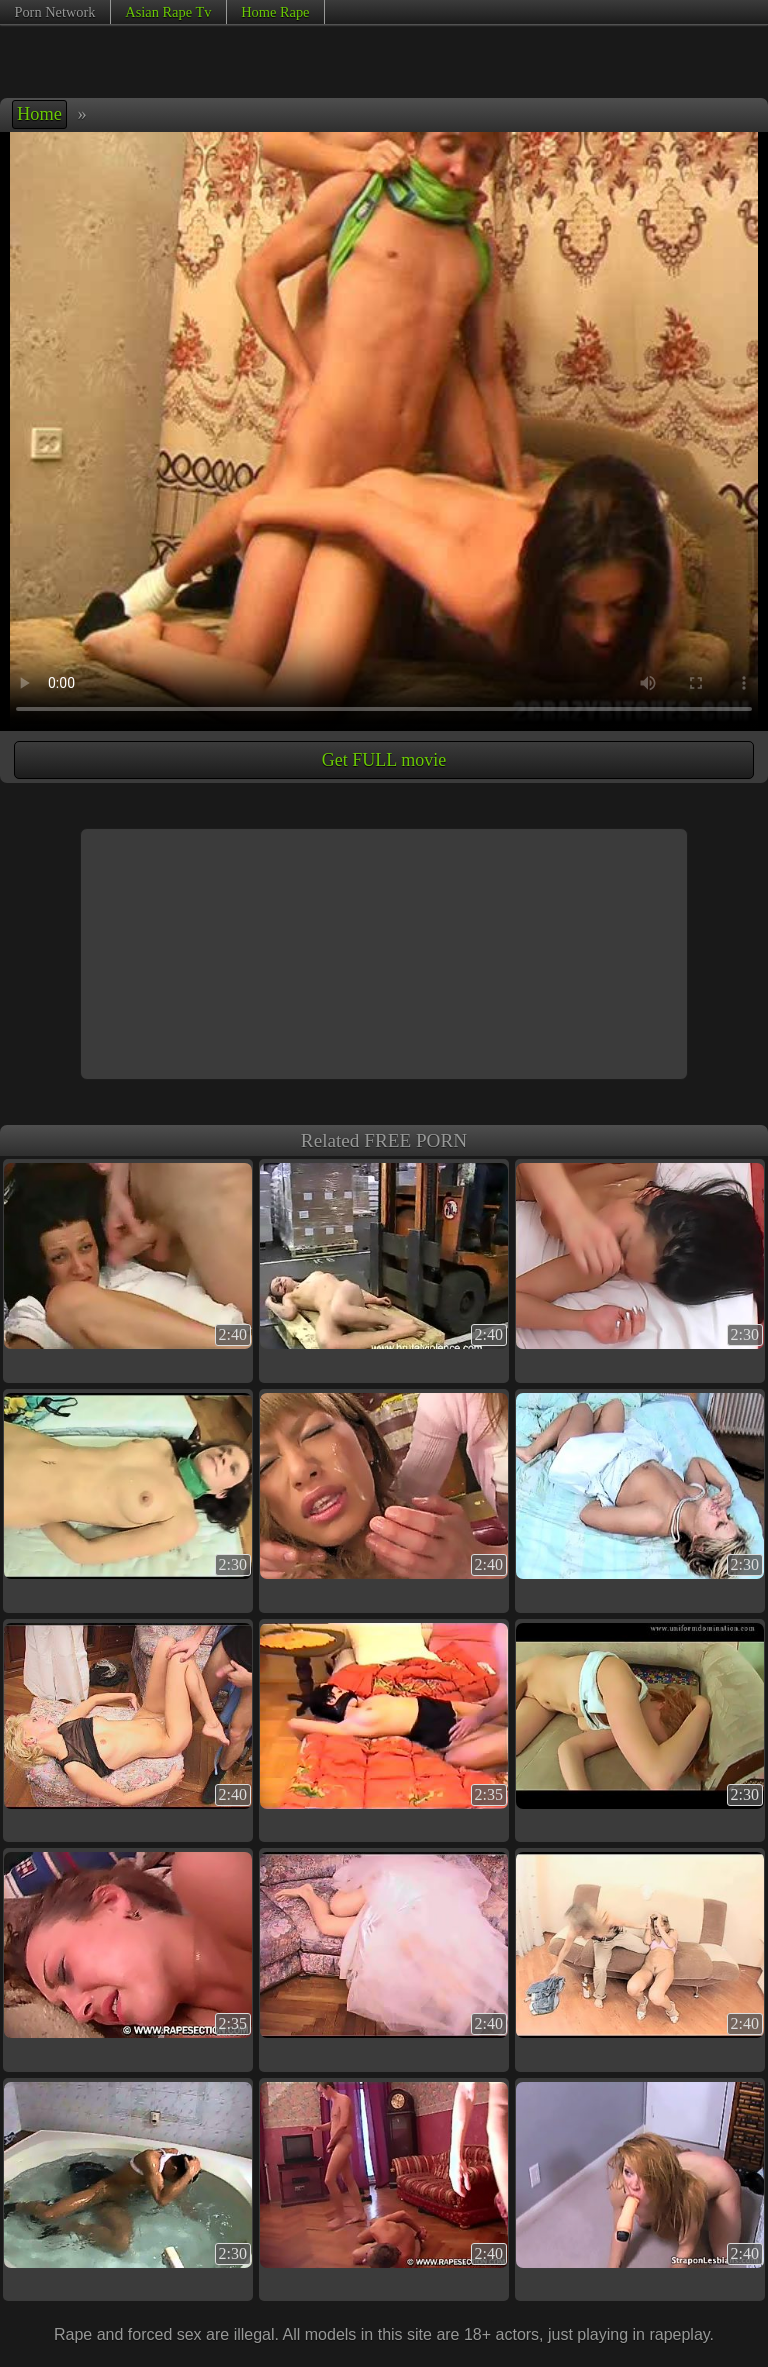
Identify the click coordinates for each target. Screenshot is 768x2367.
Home (39, 114)
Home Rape (275, 12)
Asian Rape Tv (168, 12)
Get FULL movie (384, 760)
